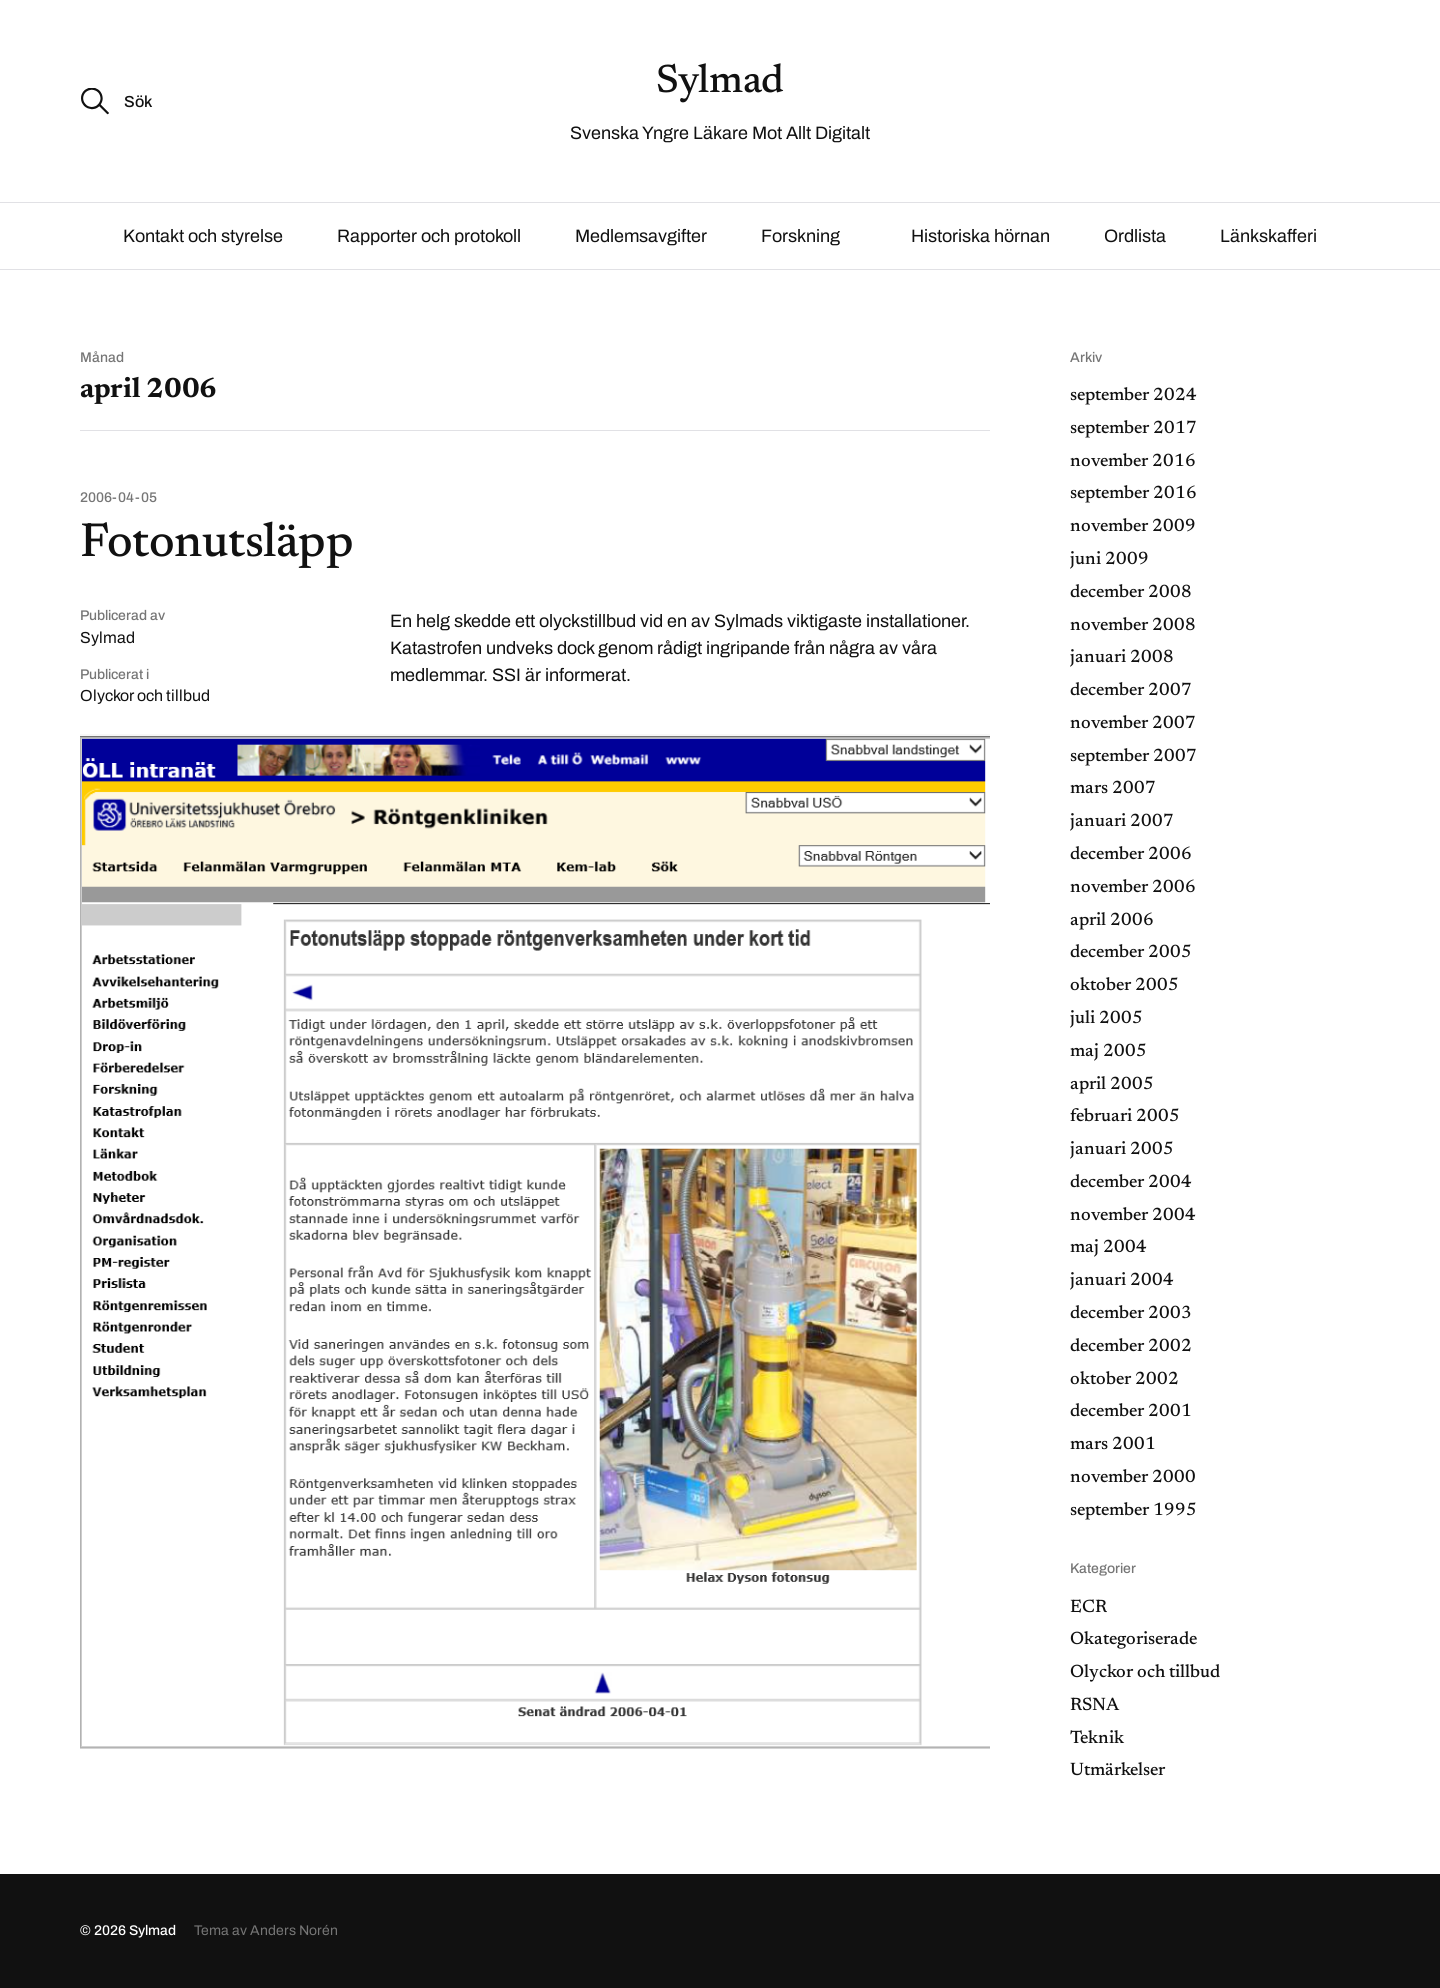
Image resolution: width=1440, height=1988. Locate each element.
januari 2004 (1122, 1281)
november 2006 (1133, 888)
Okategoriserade (1133, 1640)
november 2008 (1133, 626)
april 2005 (1112, 1085)
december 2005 (1131, 953)
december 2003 (1131, 1314)
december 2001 (1131, 1412)
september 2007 (1133, 757)
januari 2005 (1122, 1150)
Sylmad (720, 83)
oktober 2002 (1124, 1380)
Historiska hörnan (980, 236)
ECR (1088, 1608)
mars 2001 (1113, 1445)
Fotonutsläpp (216, 545)
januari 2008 (1122, 658)
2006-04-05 (118, 498)
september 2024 (1133, 396)
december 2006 (1131, 855)
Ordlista (1135, 236)
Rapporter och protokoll (429, 236)
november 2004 (1133, 1216)
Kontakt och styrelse (203, 236)
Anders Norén (294, 1930)
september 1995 (1133, 1511)
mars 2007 (1113, 789)
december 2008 (1131, 593)
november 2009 (1133, 527)
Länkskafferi (1268, 236)
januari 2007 (1122, 822)
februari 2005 (1125, 1117)
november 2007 (1133, 724)
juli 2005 (1106, 1019)
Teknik (1097, 1739)
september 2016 (1133, 494)
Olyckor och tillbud (145, 695)
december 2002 (1131, 1347)
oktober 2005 (1124, 986)
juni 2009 (1109, 560)
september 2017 (1133, 429)
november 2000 (1133, 1478)
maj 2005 (1108, 1052)
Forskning (800, 236)
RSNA (1094, 1706)
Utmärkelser (1117, 1771)
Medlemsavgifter (641, 236)
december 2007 (1131, 691)
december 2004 (1131, 1183)
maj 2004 (1108, 1248)
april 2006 (1112, 921)
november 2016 (1133, 462)
